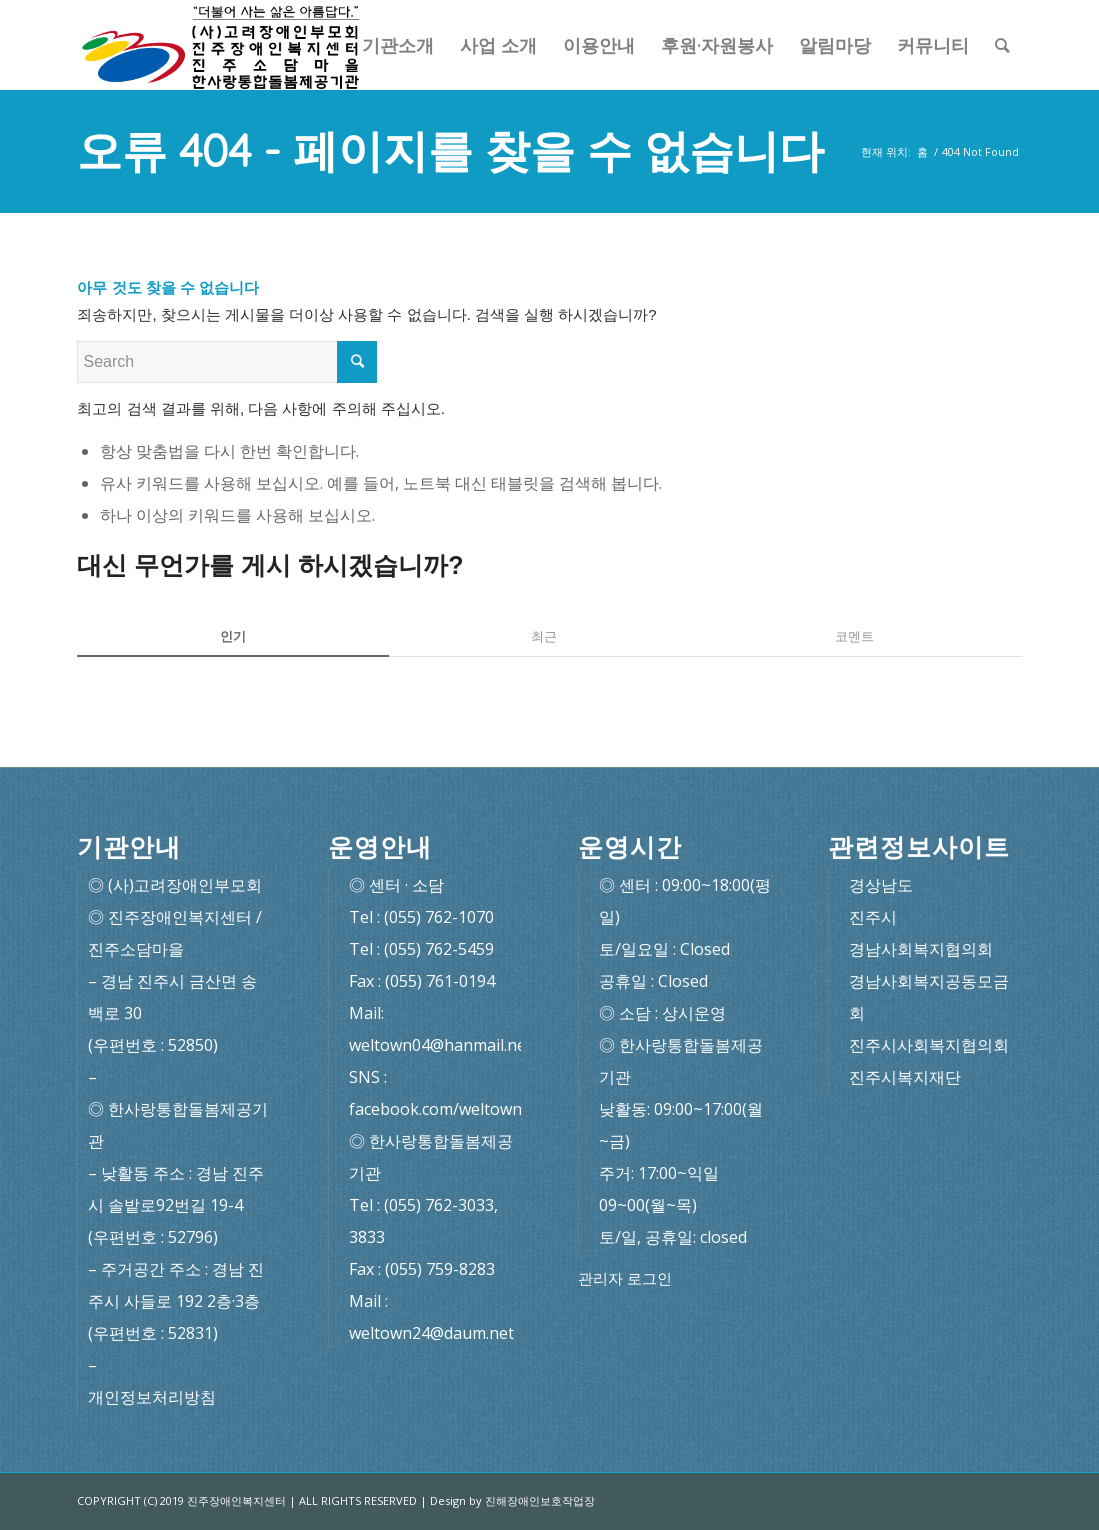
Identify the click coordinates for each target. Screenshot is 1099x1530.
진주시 (873, 917)
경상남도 (881, 885)
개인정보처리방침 (152, 1397)
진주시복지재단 (905, 1077)
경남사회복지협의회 (921, 949)
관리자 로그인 (625, 1278)
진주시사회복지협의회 (929, 1045)
